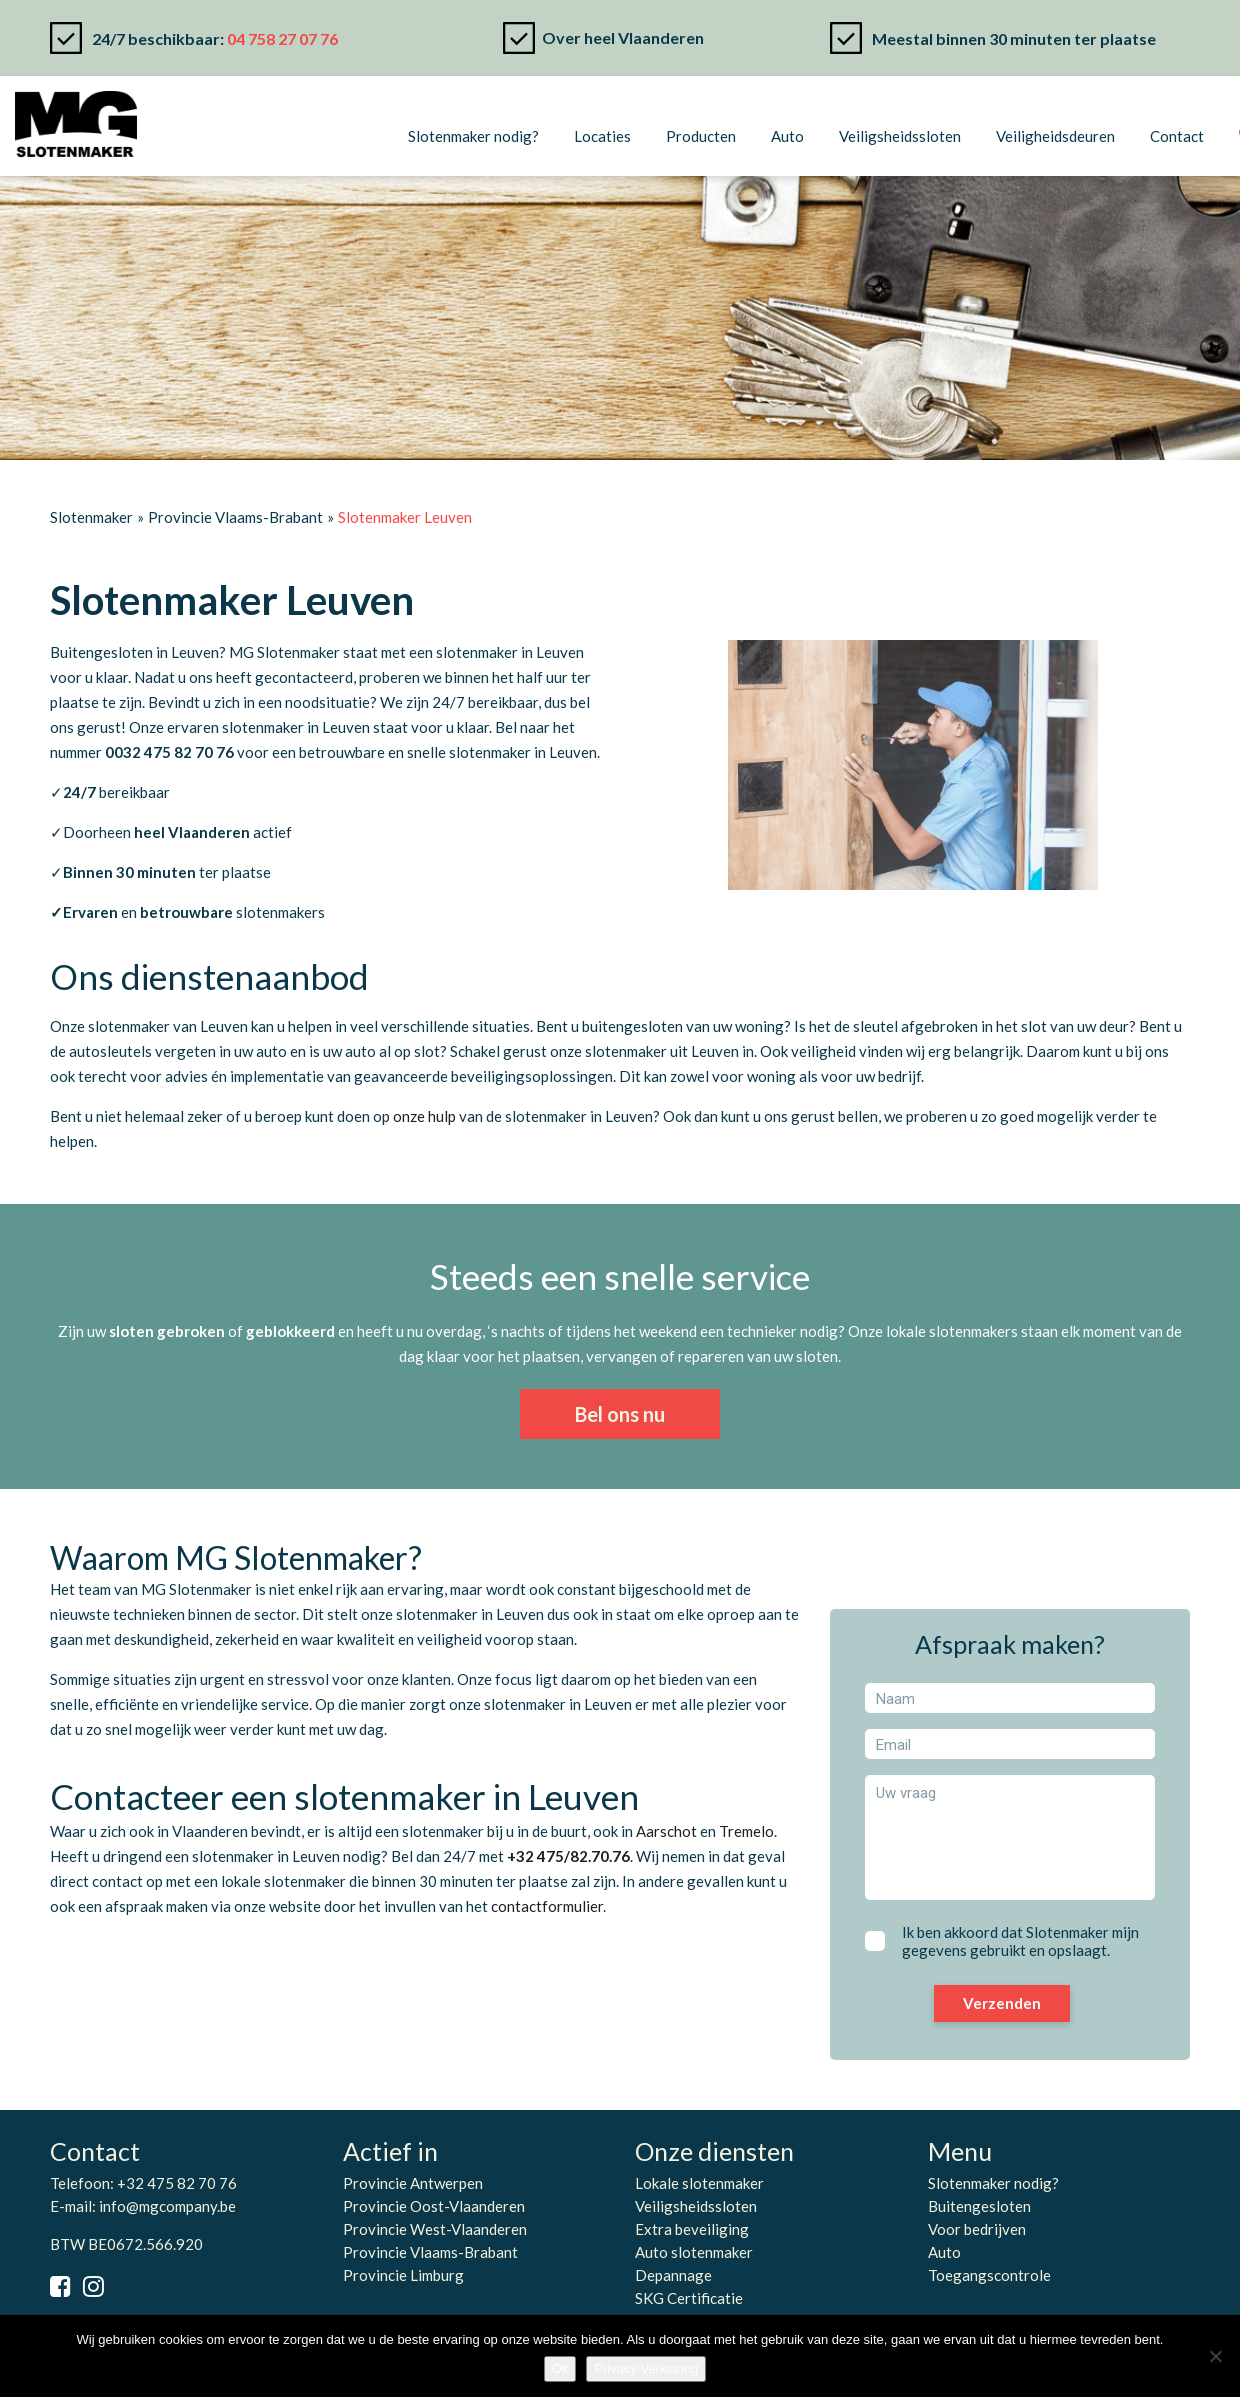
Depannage (673, 2275)
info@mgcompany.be (167, 2206)
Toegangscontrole (989, 2275)
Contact (1177, 136)
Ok (560, 2368)
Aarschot (666, 1831)
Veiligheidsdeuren (1055, 136)
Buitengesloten (979, 2206)
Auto (787, 136)
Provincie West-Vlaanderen (435, 2229)
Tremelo (746, 1831)
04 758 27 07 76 (282, 38)
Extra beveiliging (692, 2229)
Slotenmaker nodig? (473, 136)
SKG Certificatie (689, 2298)
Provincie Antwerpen (413, 2183)
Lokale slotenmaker (699, 2183)
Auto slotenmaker (694, 2252)
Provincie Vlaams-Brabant (430, 2252)
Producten (701, 136)
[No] (1215, 2356)
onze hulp (424, 1116)
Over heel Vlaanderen (623, 37)
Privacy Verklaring (646, 2368)
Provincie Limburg (403, 2275)
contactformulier (547, 1906)
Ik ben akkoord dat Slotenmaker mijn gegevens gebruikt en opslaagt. (1020, 1941)
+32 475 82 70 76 (177, 2183)
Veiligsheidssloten (900, 136)
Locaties (602, 136)
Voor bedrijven (977, 2229)
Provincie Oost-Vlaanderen (434, 2206)
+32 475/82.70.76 (568, 1856)
